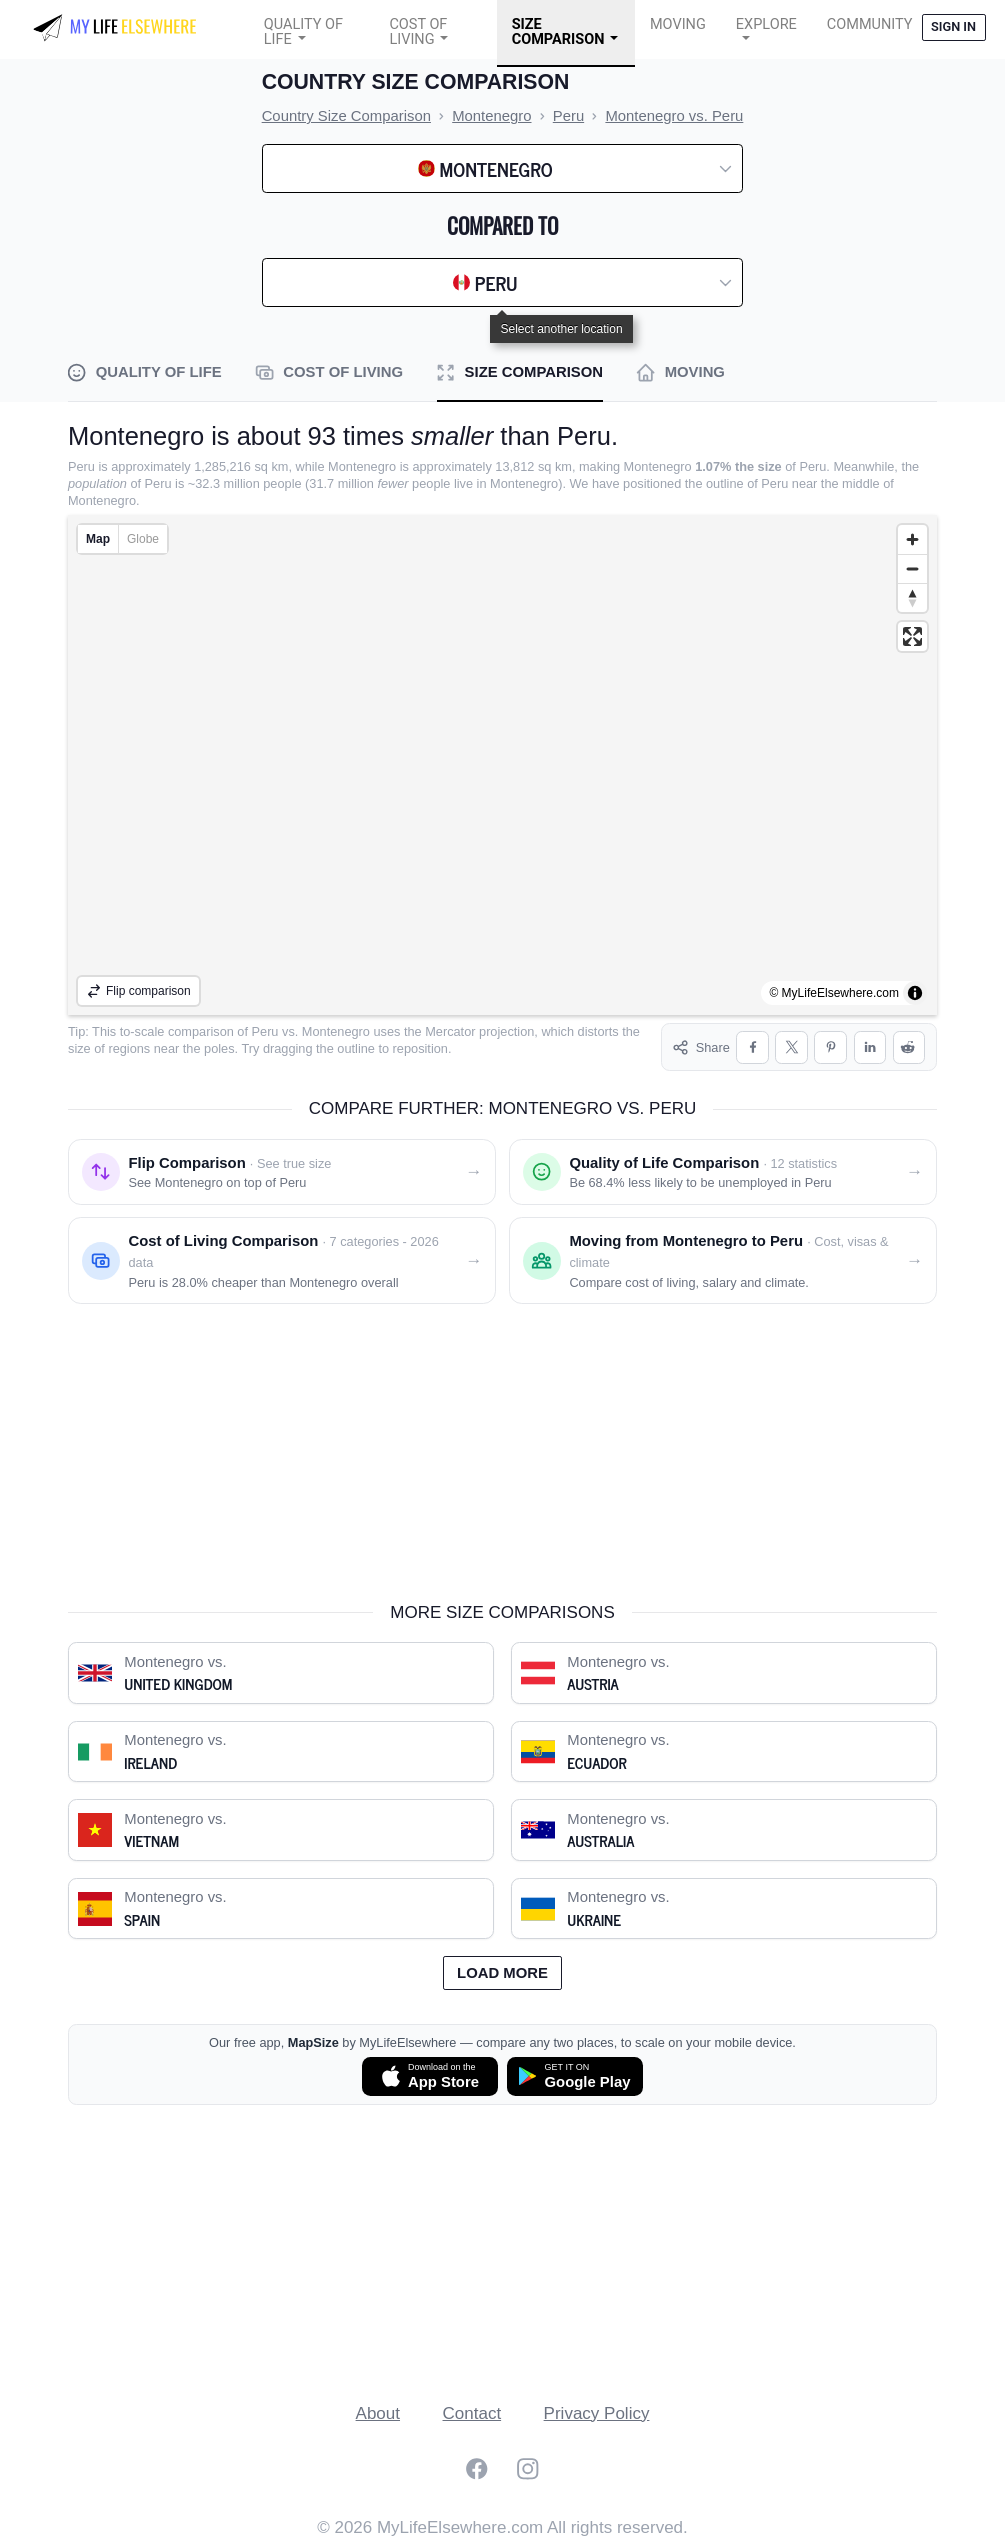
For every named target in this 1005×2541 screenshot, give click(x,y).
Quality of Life (303, 32)
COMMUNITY (870, 24)
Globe (143, 539)
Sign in (953, 26)
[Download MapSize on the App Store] (430, 2076)
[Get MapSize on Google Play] (575, 2076)
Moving (678, 24)
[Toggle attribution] (915, 993)
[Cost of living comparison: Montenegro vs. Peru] (282, 1260)
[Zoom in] (912, 539)
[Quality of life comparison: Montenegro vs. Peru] (723, 1172)
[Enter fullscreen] (912, 636)
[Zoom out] (912, 568)
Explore (766, 24)
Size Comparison (558, 32)
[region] (502, 765)
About (378, 2413)
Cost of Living (418, 32)
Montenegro (336, 1031)
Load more (502, 1973)
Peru (265, 1031)
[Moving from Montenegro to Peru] (723, 1260)
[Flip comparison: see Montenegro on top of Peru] (282, 1172)
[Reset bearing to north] (912, 597)
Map (98, 539)
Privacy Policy (597, 2413)
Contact (472, 2413)
